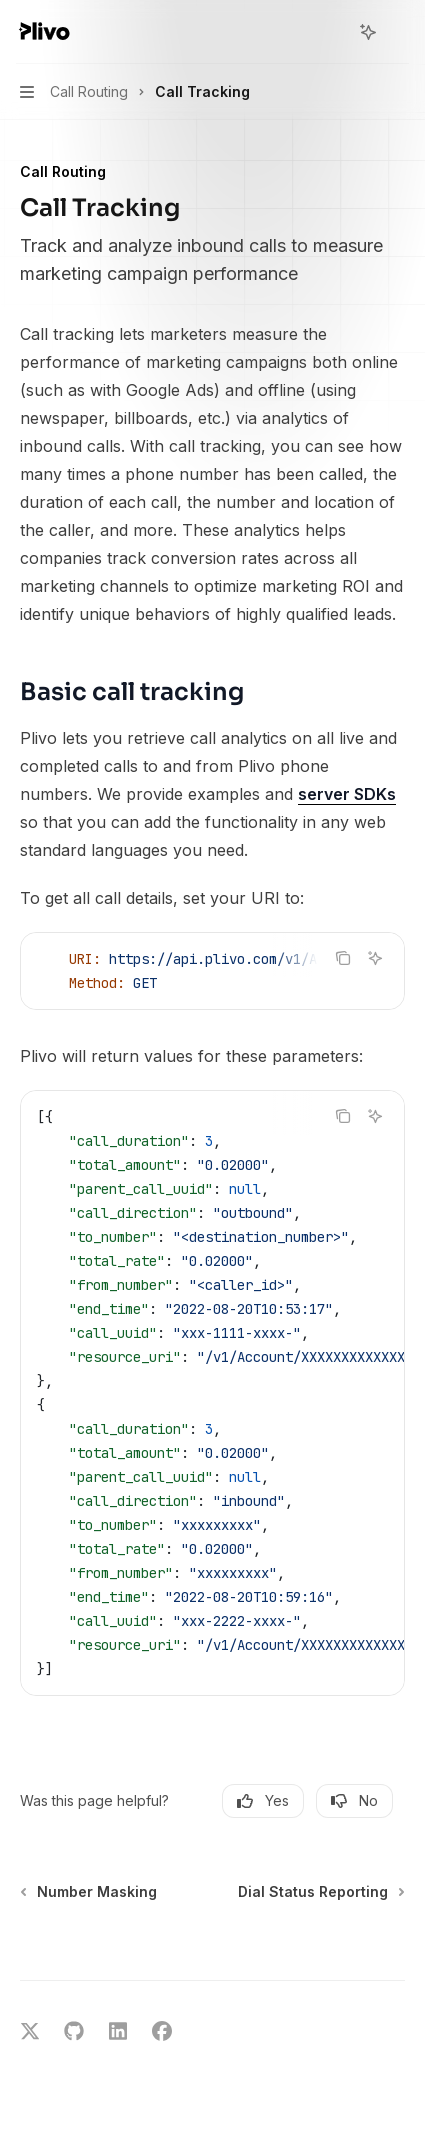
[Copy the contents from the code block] (343, 958)
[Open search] (331, 32)
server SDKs (347, 794)
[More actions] (399, 32)
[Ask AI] (375, 958)
